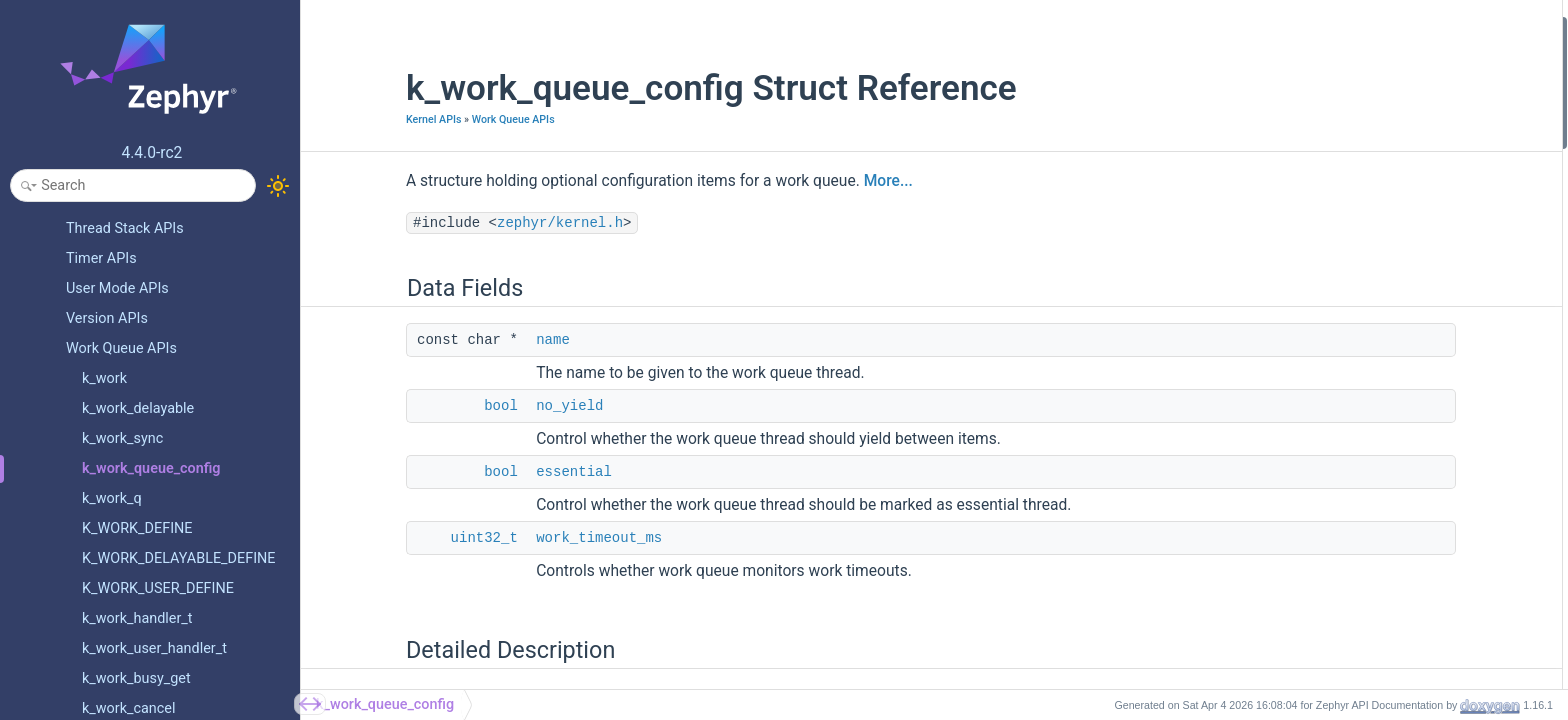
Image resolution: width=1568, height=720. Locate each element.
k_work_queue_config (385, 704)
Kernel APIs (347, 119)
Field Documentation (1347, 189)
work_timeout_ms (513, 538)
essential (488, 472)
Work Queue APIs (427, 119)
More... (802, 181)
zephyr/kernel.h (474, 223)
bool (415, 406)
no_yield (483, 406)
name (467, 340)
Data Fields (1318, 28)
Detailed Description (1345, 162)
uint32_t (398, 538)
